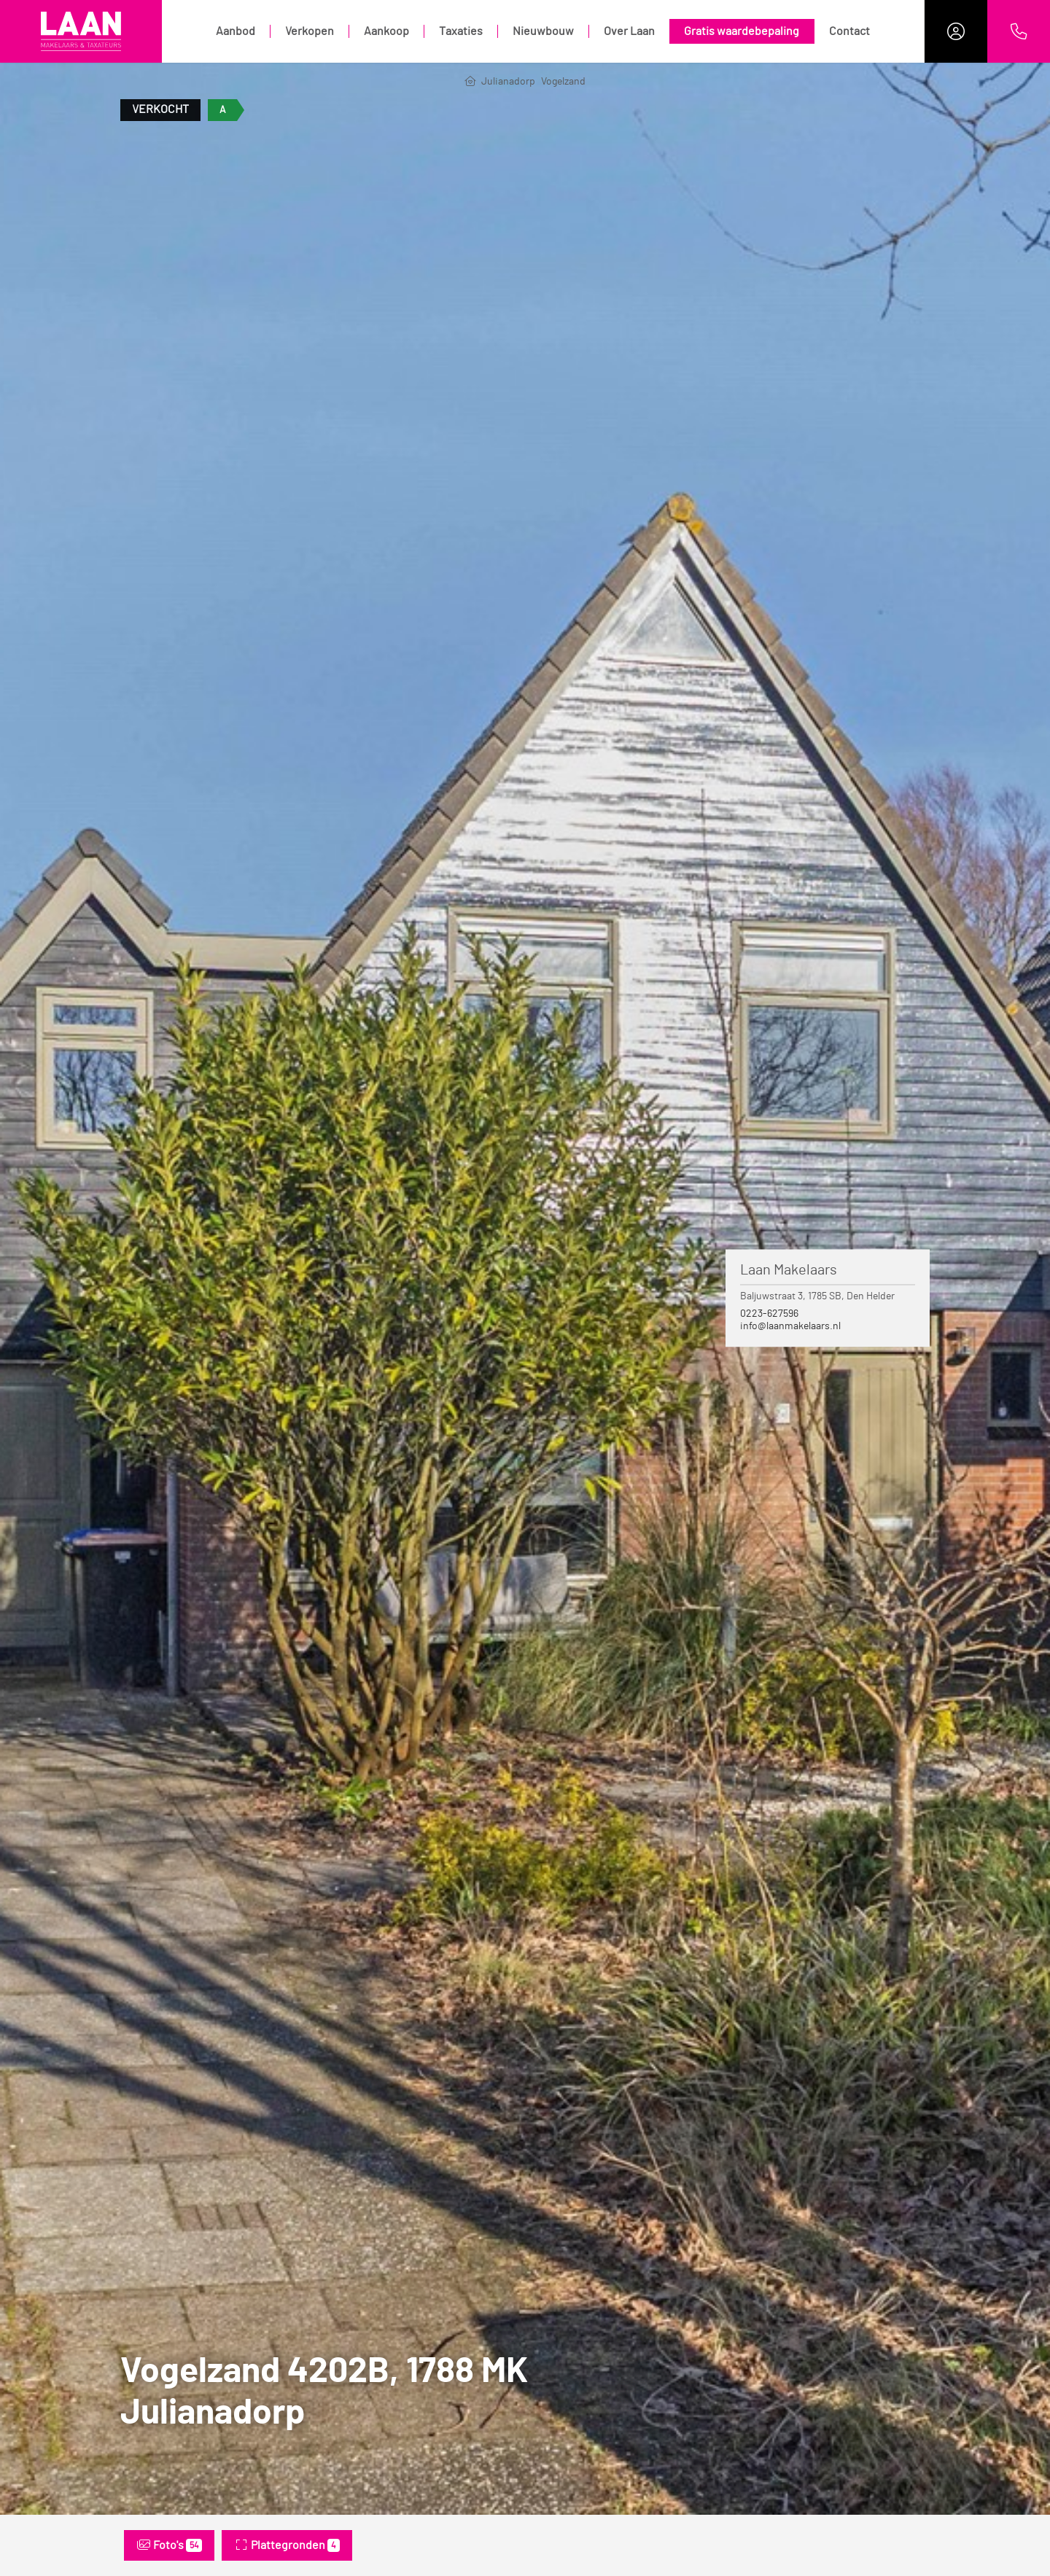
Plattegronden (287, 2545)
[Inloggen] (956, 31)
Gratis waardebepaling (741, 31)
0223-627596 (769, 1313)
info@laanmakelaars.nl (790, 1325)
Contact (849, 31)
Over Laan (629, 31)
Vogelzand (563, 82)
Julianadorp (508, 82)
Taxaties (461, 31)
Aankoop (386, 31)
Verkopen (309, 31)
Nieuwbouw (543, 31)
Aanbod (235, 31)
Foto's (169, 2545)
